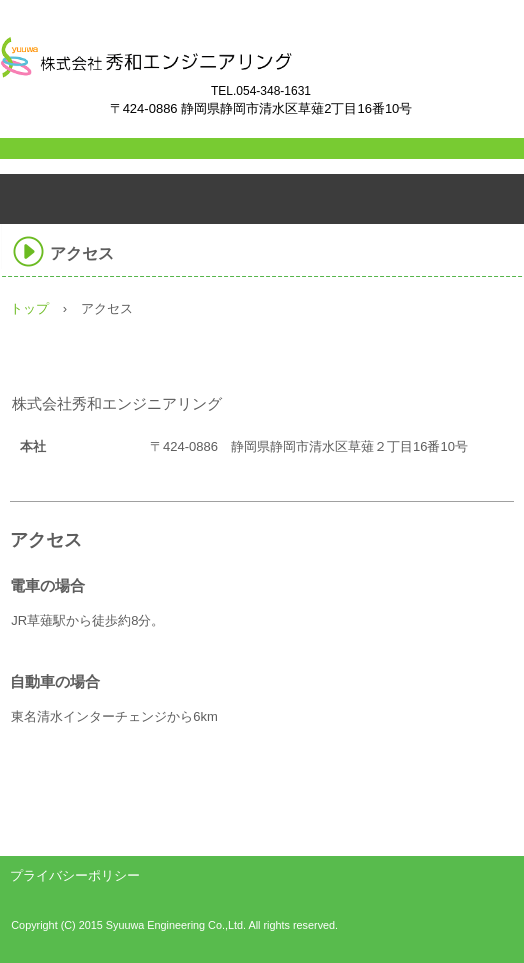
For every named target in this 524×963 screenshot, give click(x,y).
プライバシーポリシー (75, 875)
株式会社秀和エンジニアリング (235, 71)
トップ (29, 308)
